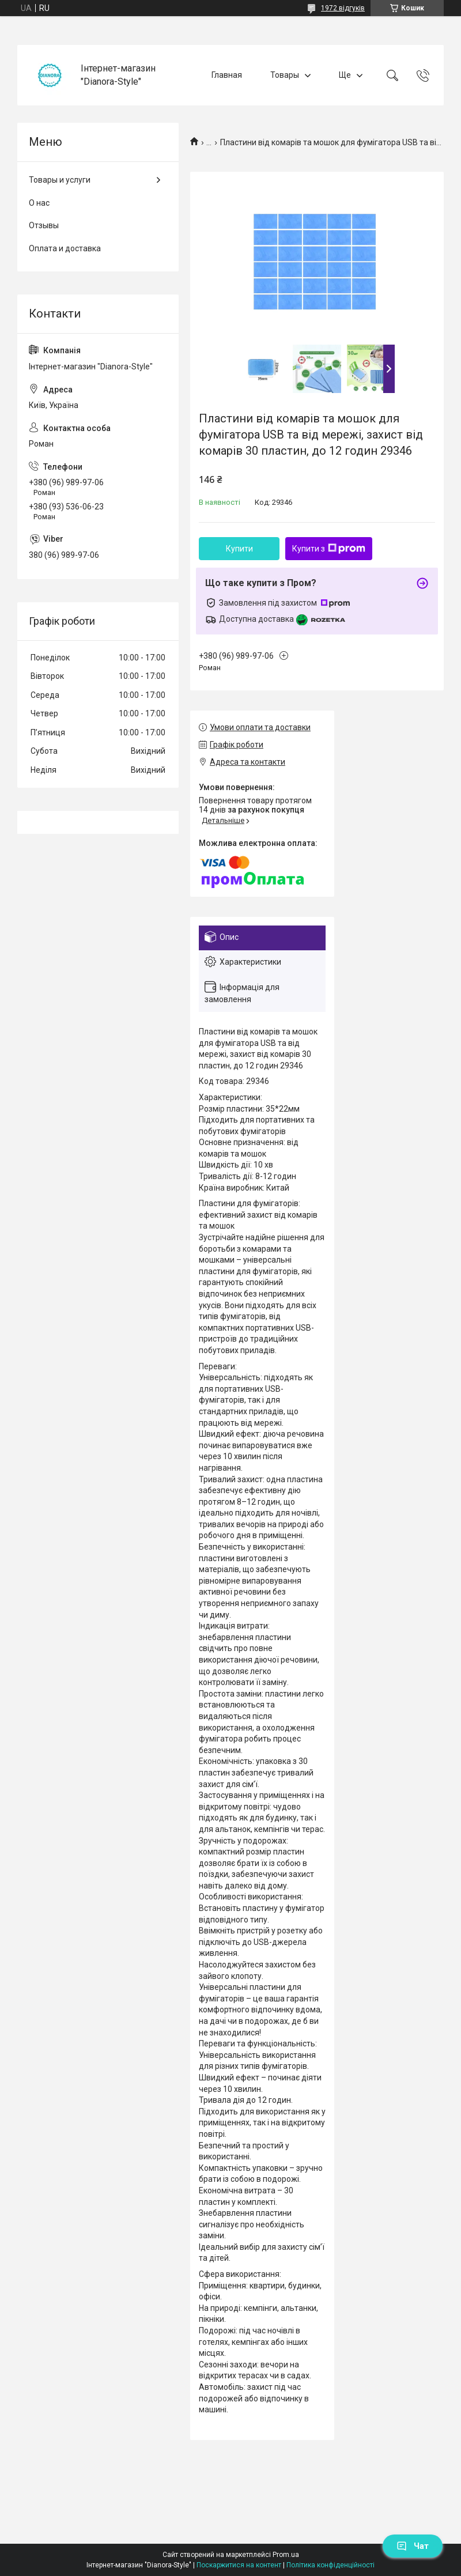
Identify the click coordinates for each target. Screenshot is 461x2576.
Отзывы (44, 225)
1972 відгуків (343, 8)
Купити (239, 548)
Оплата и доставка (65, 248)
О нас (39, 202)
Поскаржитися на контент (239, 2565)
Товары (284, 75)
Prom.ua (286, 2555)
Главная (226, 75)
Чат (412, 2546)
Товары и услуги (59, 179)
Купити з (328, 548)
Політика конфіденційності (330, 2565)
